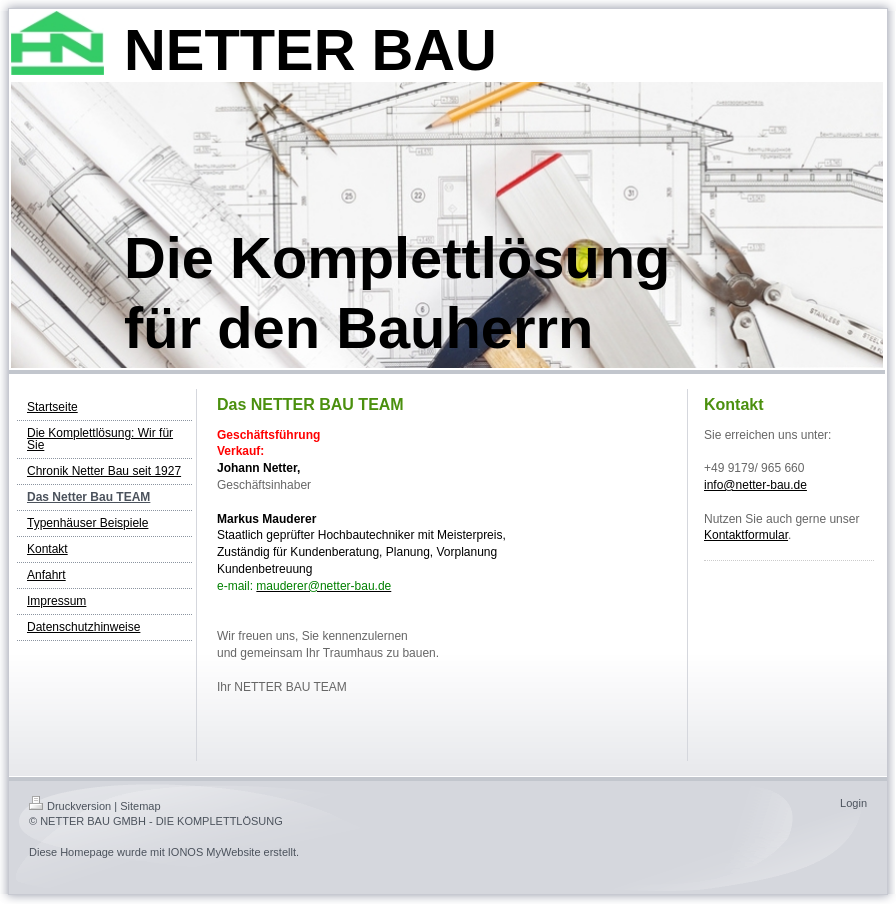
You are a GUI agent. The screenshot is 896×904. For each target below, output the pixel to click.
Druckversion (70, 806)
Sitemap (140, 806)
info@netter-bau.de (755, 485)
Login (853, 803)
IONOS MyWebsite (214, 852)
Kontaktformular (746, 535)
